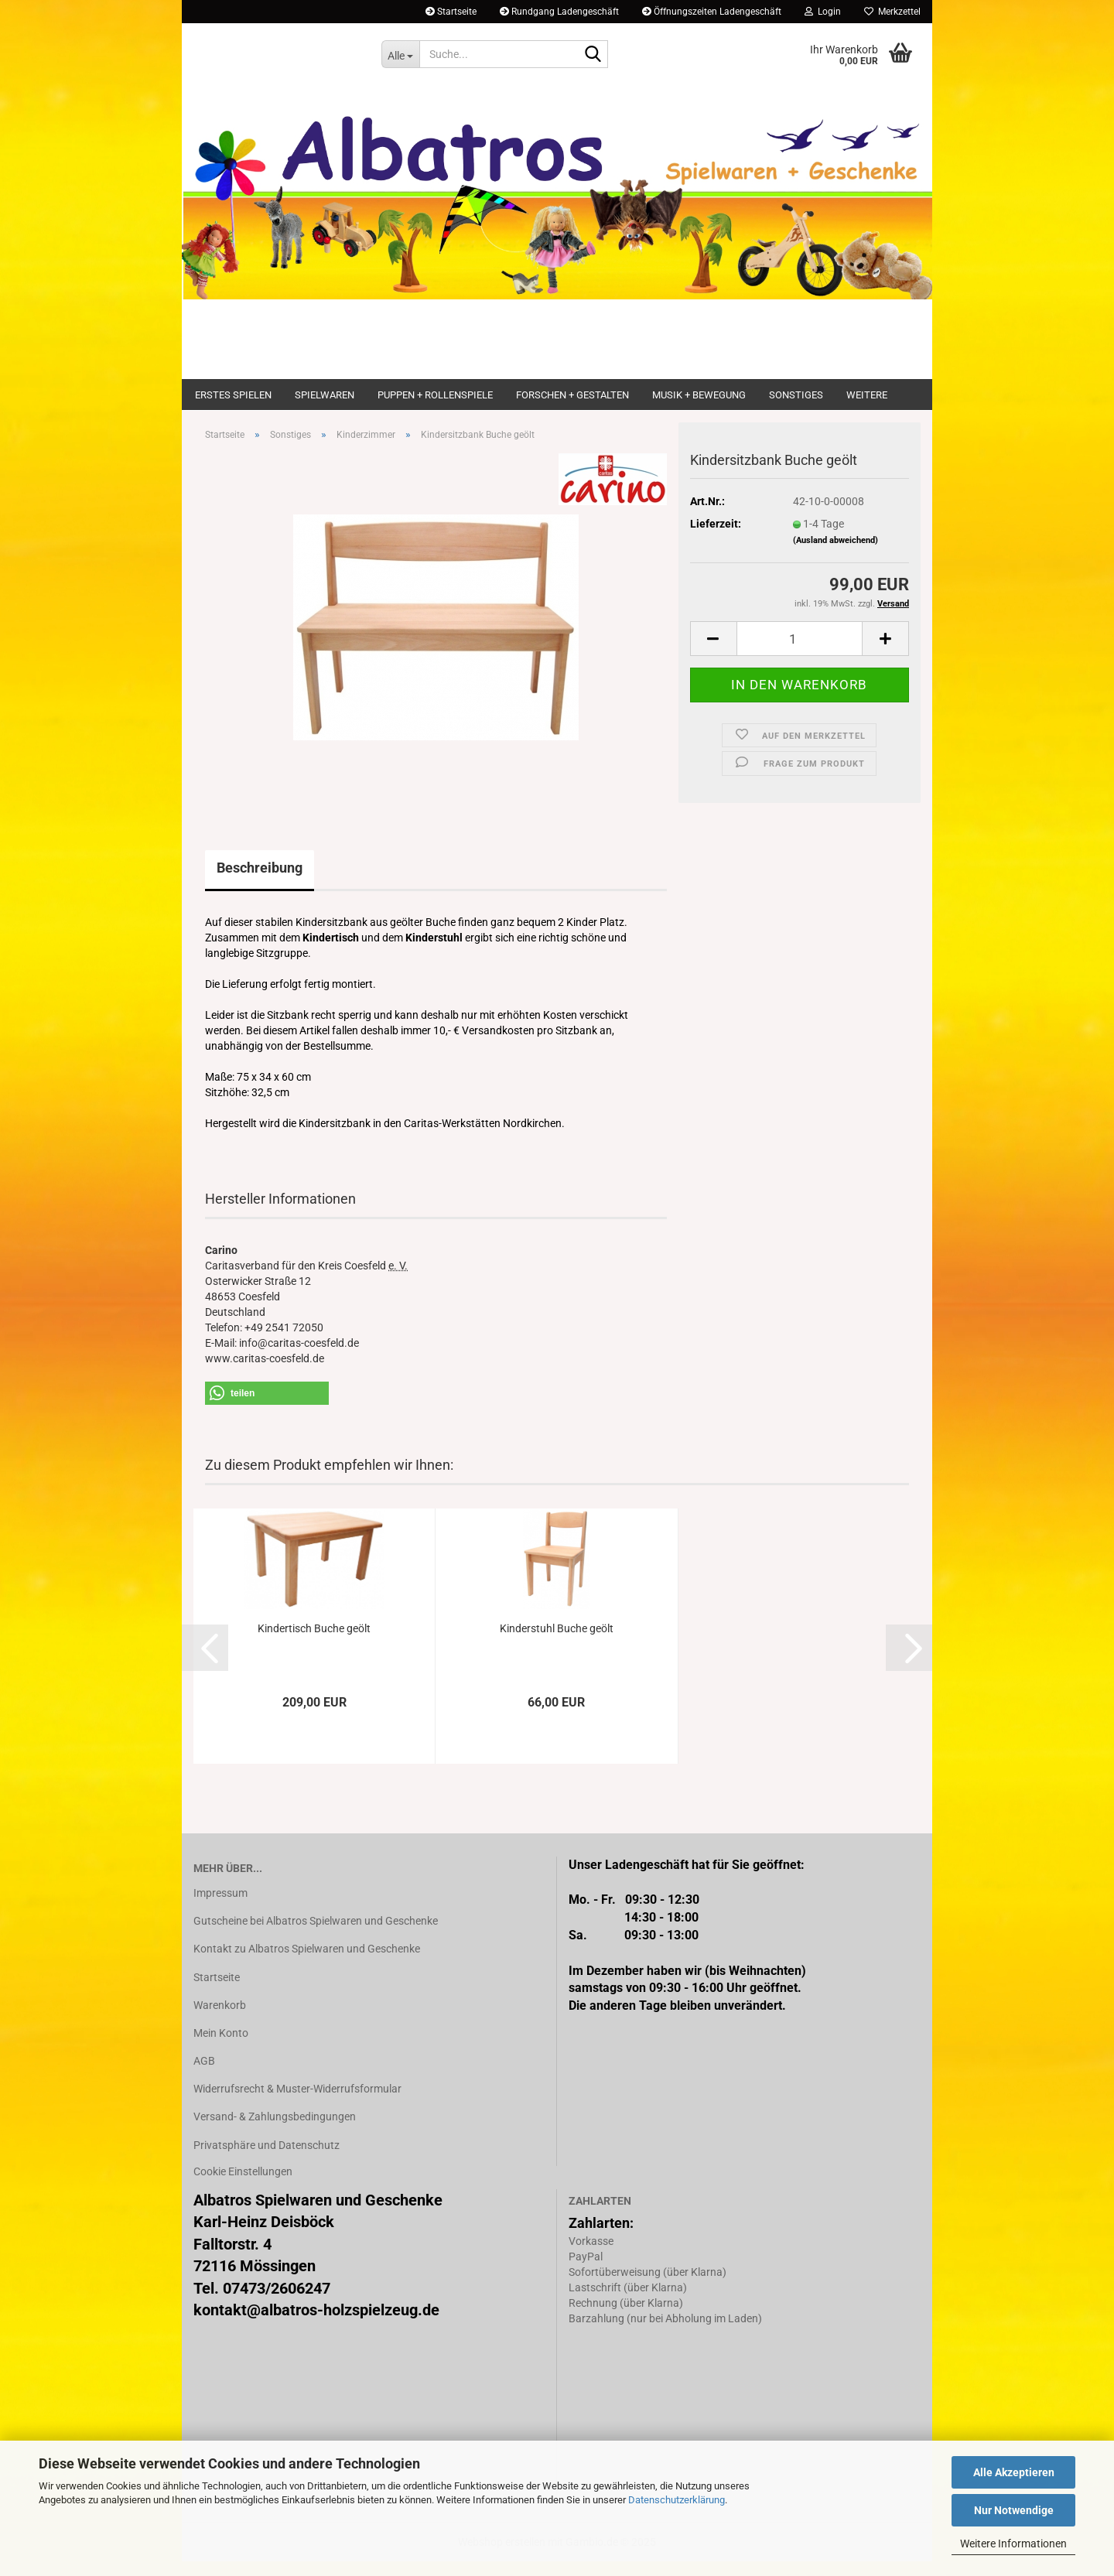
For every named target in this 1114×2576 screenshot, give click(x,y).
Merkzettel (892, 11)
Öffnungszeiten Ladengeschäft (711, 11)
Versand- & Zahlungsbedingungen (274, 2132)
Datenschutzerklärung (676, 2500)
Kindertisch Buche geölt (314, 1643)
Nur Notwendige (1014, 2510)
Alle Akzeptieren (1013, 2472)
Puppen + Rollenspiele (435, 395)
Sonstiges (796, 395)
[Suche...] (400, 54)
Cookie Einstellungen (242, 2186)
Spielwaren (324, 395)
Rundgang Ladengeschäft (559, 11)
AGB (204, 2075)
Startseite (451, 11)
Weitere (866, 395)
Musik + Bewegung (699, 395)
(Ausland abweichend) (835, 555)
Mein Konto (220, 2047)
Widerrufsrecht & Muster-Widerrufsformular (297, 2103)
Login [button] (823, 11)
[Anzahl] (799, 654)
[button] (713, 654)
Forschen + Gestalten (572, 395)
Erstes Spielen (233, 395)
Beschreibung (259, 882)
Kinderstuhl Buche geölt (556, 1643)
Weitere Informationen (1013, 2543)
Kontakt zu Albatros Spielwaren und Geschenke (306, 1964)
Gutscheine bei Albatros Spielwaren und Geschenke (315, 1935)
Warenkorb (219, 2020)
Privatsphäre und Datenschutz (266, 2160)
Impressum (220, 1907)
